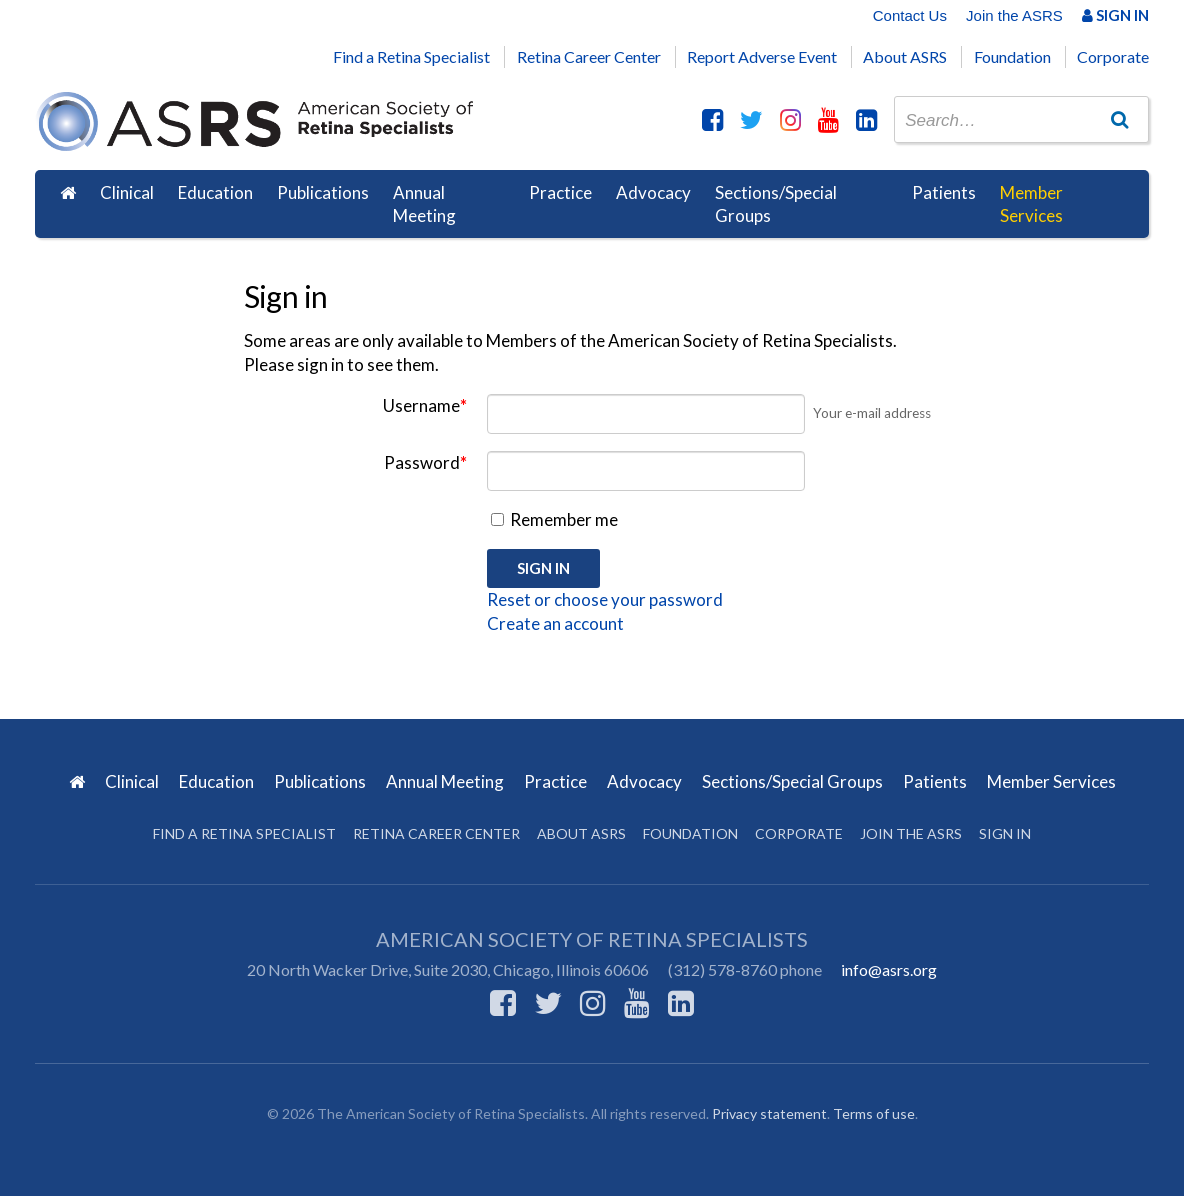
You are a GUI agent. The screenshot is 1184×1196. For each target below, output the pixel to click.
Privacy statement (769, 1113)
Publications (323, 192)
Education (215, 192)
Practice (560, 192)
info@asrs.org (889, 969)
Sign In (1115, 15)
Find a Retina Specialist (411, 56)
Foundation (1012, 56)
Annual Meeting (424, 204)
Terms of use (874, 1113)
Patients (944, 192)
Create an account (555, 623)
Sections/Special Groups (776, 204)
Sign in (1005, 833)
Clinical (127, 192)
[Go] (1120, 119)
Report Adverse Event (762, 56)
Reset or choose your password (605, 599)
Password (425, 462)
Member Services (1031, 204)
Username (425, 405)
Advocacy (653, 192)
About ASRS (905, 56)
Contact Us (910, 15)
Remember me (554, 519)
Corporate (1113, 56)
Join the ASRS (1014, 15)
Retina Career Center (589, 56)
